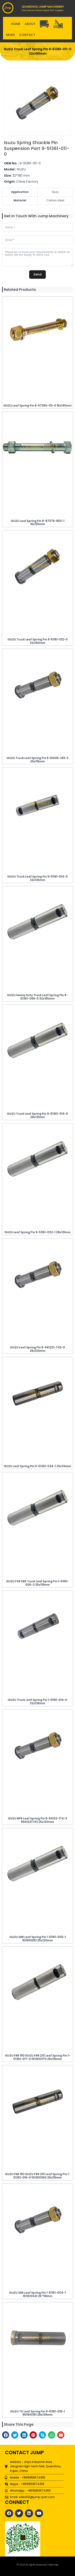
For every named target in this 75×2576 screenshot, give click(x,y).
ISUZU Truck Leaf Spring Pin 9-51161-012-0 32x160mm (38, 641)
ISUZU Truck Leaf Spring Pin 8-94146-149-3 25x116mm (37, 759)
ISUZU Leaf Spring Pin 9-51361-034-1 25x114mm (37, 1466)
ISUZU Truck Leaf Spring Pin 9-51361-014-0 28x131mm (37, 1115)
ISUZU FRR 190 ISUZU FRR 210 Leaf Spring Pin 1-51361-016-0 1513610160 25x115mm (37, 2176)
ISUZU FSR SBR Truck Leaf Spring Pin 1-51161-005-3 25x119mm (37, 1583)
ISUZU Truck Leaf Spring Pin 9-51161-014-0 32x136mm (37, 878)
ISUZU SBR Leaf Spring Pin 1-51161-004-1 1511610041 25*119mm (37, 2294)
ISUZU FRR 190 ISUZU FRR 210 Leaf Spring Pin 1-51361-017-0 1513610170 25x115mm (37, 2057)
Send (37, 274)
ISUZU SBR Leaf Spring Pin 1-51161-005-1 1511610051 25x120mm (37, 1938)
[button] (5, 2435)
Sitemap (53, 2564)
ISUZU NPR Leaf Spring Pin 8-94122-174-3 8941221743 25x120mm (37, 1820)
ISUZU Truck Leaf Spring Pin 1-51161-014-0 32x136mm (37, 1701)
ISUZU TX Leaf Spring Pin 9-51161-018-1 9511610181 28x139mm (37, 2413)
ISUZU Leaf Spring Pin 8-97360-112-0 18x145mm (37, 406)
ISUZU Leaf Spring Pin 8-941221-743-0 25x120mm (37, 1349)
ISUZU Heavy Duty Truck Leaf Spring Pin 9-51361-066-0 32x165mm (37, 997)
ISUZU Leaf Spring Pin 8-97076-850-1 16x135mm (37, 522)
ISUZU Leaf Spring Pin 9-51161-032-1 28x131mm (37, 1232)
